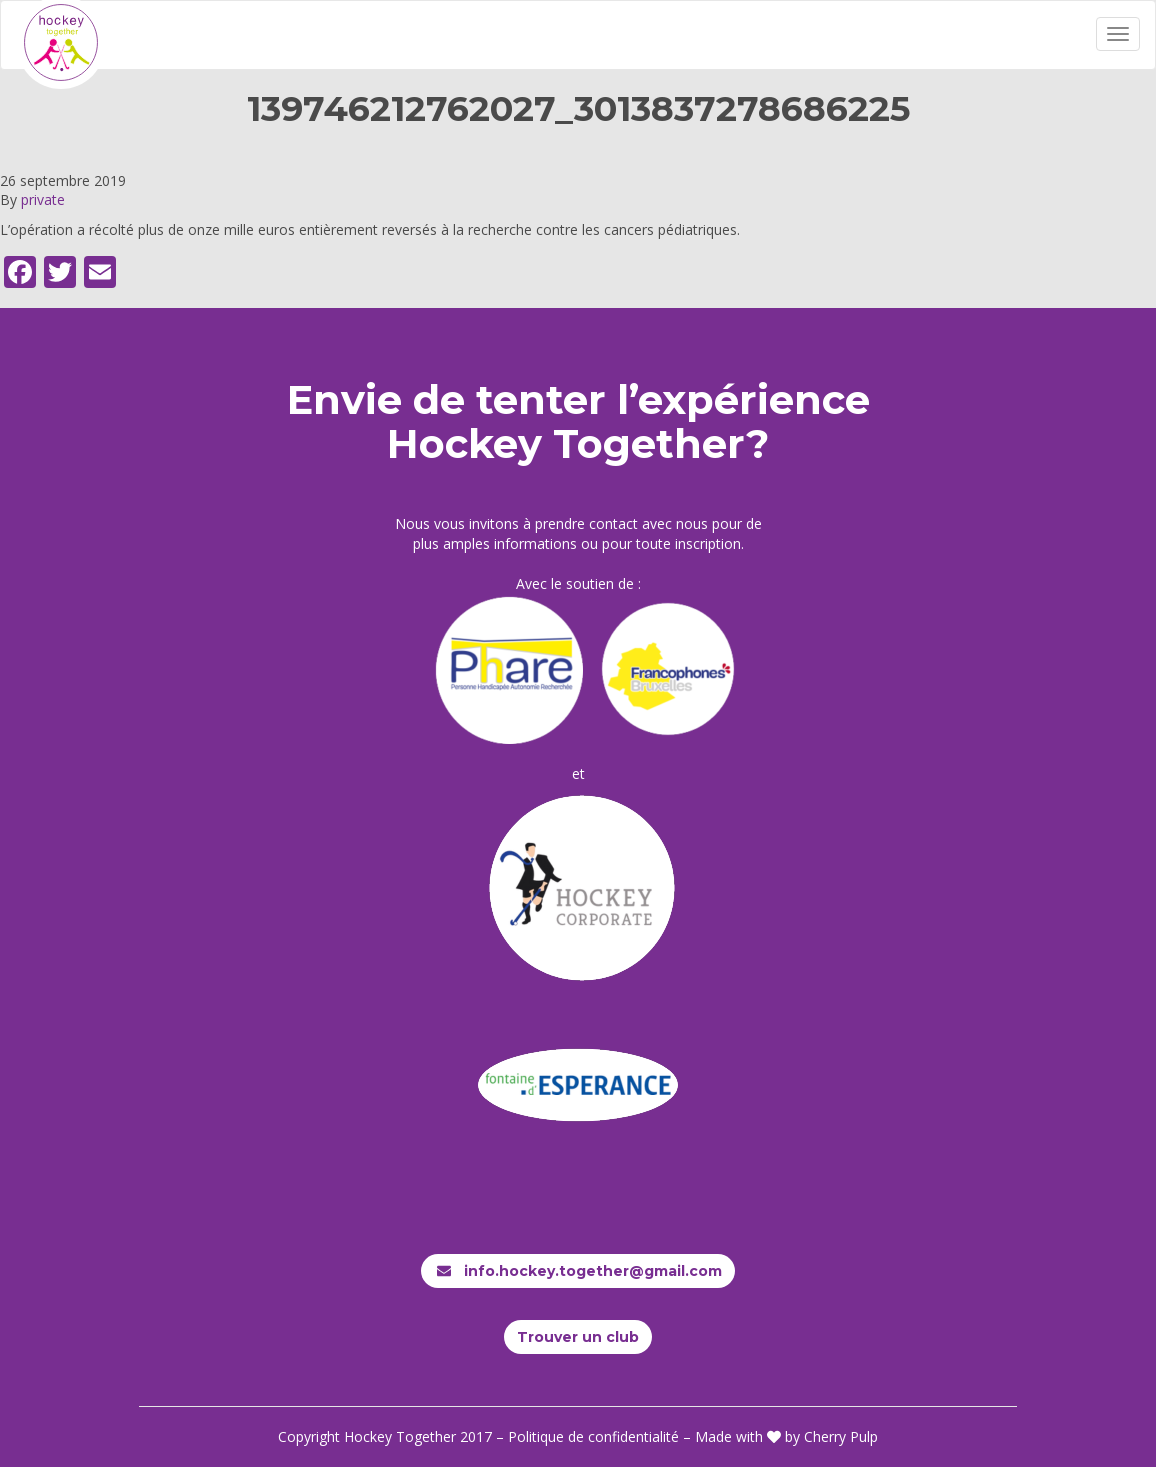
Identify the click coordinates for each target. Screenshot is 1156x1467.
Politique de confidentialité (593, 1436)
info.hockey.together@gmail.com (578, 1271)
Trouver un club (578, 1337)
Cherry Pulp (841, 1436)
